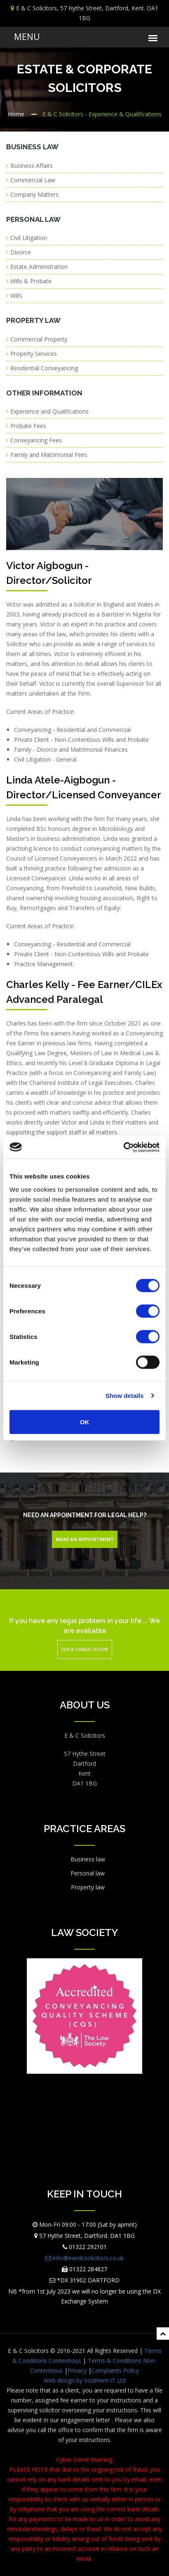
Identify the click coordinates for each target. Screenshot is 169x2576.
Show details (125, 1395)
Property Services (33, 354)
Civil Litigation (28, 238)
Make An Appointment (85, 1539)
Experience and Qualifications (49, 411)
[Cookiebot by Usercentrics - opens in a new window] (123, 1147)
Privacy (77, 2370)
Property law (88, 1887)
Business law (87, 1859)
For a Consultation (84, 1649)
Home (16, 114)
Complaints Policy (115, 2370)
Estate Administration (39, 267)
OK (84, 1421)
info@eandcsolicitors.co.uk (84, 2258)
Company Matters (34, 194)
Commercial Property (38, 339)
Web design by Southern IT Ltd (85, 2380)
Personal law (87, 1873)
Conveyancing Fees (36, 440)
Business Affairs (31, 165)
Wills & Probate (31, 281)
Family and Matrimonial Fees (48, 455)
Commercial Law (32, 180)
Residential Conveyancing (44, 368)
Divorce (20, 252)
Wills (16, 295)
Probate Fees (28, 426)
